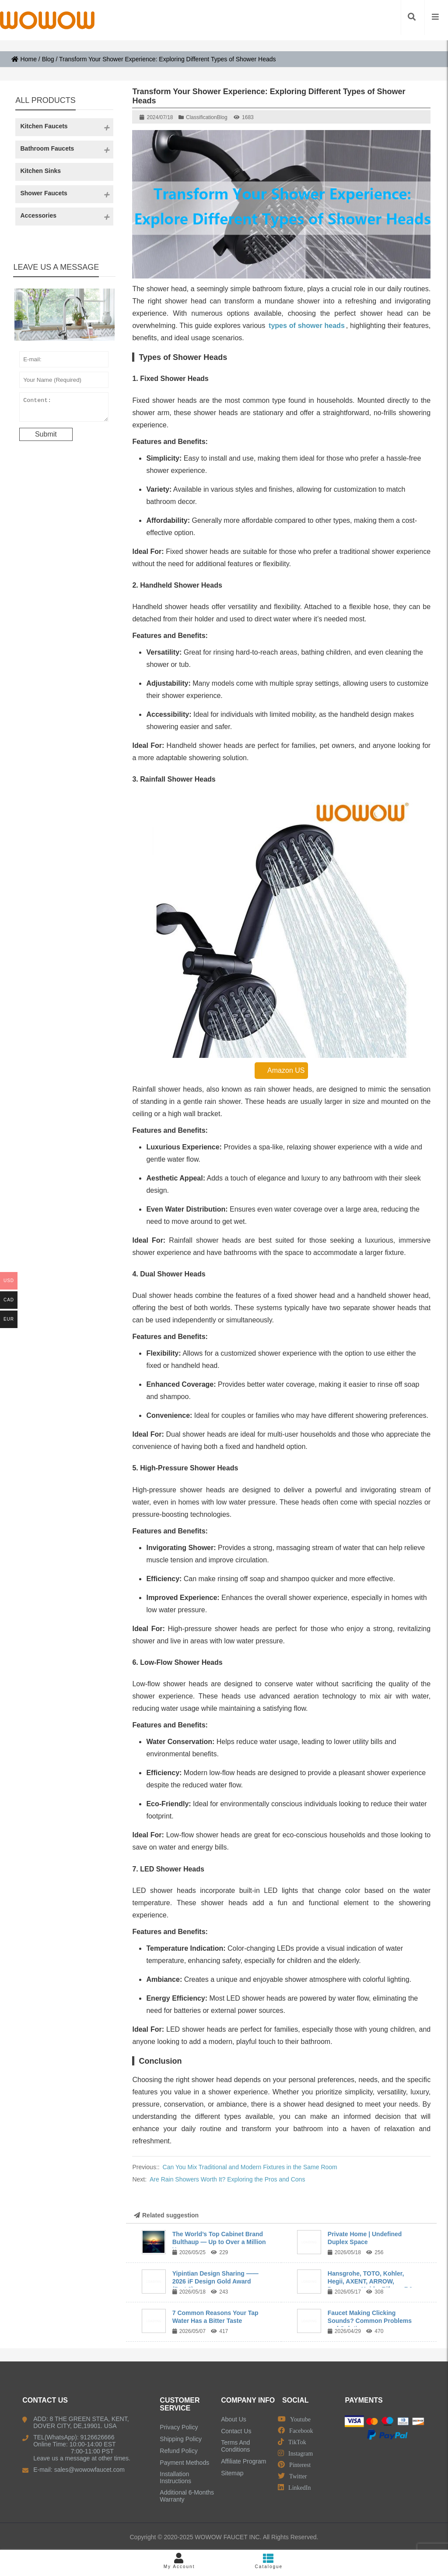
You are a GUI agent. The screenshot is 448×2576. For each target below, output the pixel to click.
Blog (48, 59)
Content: (63, 409)
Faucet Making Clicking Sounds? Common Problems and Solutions (370, 2320)
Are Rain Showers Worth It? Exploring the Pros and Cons (227, 2179)
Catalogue (269, 2561)
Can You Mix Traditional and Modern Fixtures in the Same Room (250, 2167)
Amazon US (281, 1070)
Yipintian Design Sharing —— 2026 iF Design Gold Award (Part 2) (215, 2281)
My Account (179, 2561)
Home (24, 59)
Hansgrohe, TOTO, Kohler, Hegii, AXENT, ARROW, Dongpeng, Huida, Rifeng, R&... (373, 2281)
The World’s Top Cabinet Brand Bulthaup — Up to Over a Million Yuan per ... (219, 2242)
